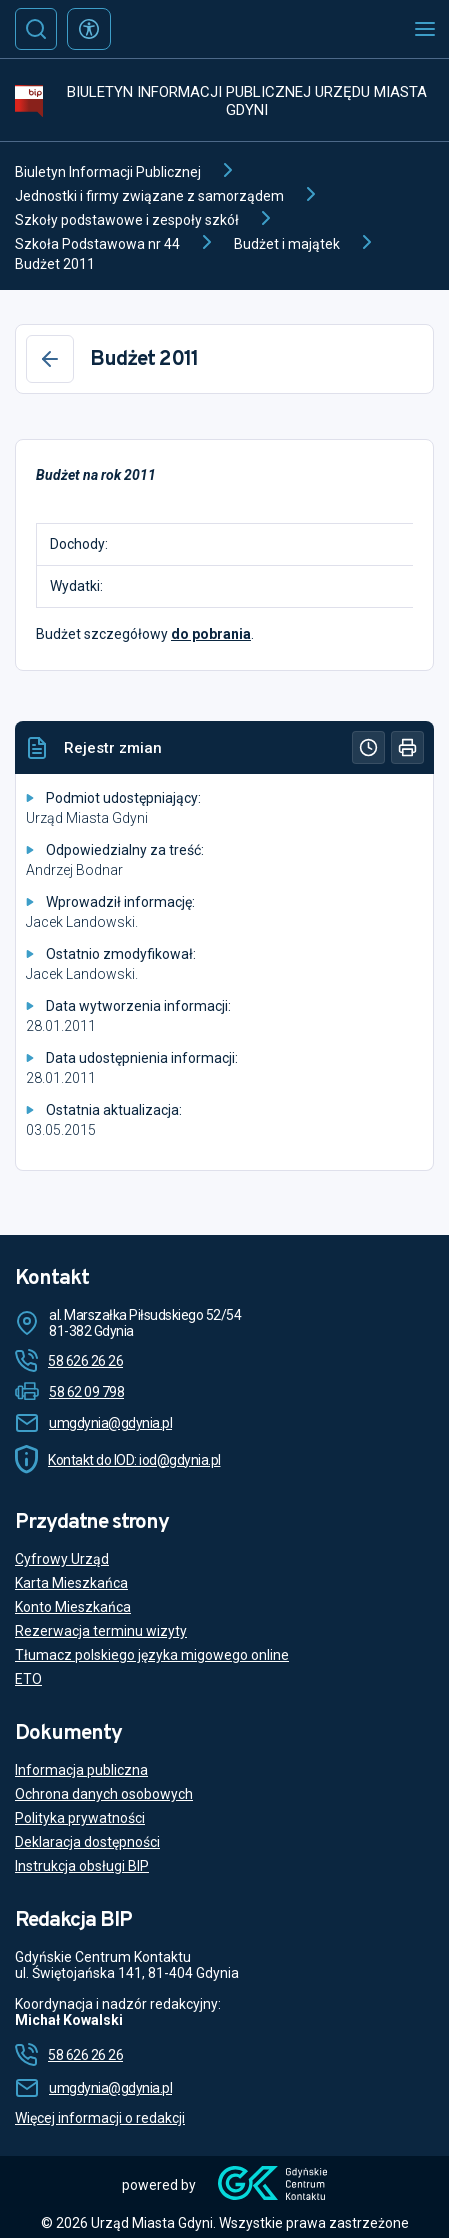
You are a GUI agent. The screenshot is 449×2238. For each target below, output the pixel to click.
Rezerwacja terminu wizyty (101, 1631)
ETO (28, 1679)
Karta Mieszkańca (71, 1583)
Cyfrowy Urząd (62, 1559)
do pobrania (211, 634)
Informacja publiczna (81, 1770)
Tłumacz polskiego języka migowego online (152, 1655)
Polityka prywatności (80, 1818)
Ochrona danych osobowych (104, 1794)
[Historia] (368, 747)
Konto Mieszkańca (73, 1607)
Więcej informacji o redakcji (100, 2118)
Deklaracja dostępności (87, 1842)
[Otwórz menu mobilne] (425, 29)
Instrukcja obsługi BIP (82, 1866)
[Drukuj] (407, 747)
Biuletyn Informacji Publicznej (108, 172)
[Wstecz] (50, 359)
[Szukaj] (36, 29)
